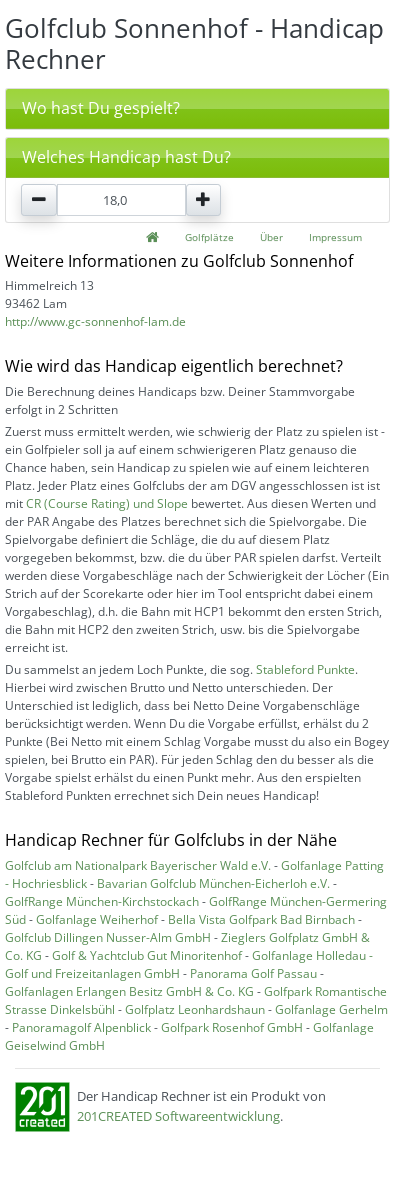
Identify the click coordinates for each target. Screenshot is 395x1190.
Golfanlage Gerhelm (331, 1009)
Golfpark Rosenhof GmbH (232, 1027)
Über (271, 237)
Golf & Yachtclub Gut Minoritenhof (147, 955)
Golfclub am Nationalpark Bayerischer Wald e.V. (138, 865)
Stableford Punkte (305, 669)
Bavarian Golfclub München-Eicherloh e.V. (213, 883)
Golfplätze (209, 237)
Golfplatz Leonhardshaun (195, 1009)
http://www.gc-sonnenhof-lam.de (95, 321)
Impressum (335, 237)
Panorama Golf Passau (253, 973)
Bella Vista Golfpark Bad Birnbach (261, 919)
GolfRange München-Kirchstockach (102, 901)
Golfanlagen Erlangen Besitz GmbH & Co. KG (129, 991)
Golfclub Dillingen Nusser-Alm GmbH (108, 937)
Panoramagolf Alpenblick (81, 1027)
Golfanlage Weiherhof (97, 919)
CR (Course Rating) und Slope (107, 503)
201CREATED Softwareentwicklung (178, 1116)
